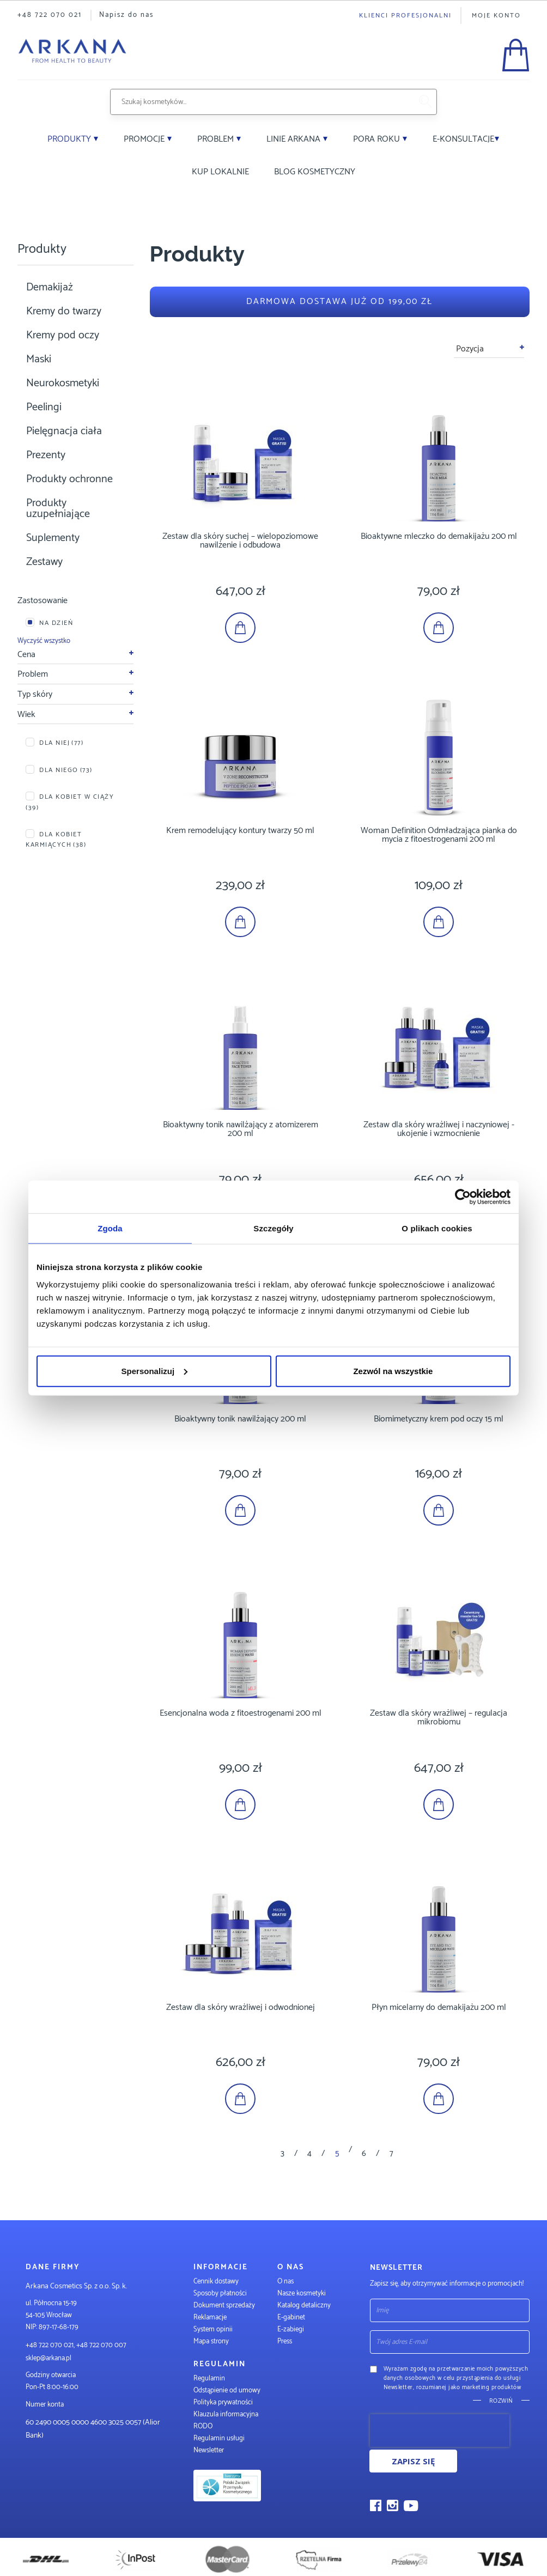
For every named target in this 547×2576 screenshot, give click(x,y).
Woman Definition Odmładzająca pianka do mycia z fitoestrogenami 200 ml (439, 835)
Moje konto (496, 15)
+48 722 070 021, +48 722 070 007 (76, 2345)
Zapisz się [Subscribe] (413, 2461)
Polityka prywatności (223, 2402)
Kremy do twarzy (63, 311)
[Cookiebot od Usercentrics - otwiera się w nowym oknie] (462, 1197)
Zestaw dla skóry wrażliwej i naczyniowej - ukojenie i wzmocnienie (438, 1129)
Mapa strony (211, 2341)
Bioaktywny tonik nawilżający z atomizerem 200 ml (240, 1129)
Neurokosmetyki (62, 383)
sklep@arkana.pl (48, 2358)
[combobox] (260, 101)
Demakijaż (49, 287)
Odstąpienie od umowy (226, 2390)
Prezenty (45, 455)
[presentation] (439, 2430)
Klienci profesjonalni (405, 15)
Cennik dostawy (216, 2281)
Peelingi (44, 407)
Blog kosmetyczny (314, 172)
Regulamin (209, 2378)
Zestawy (44, 562)
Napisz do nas (126, 15)
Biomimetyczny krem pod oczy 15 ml (438, 1419)
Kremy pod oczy (62, 335)
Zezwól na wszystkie (393, 1370)
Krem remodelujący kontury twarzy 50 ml (240, 830)
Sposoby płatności (220, 2293)
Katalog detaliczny (304, 2305)
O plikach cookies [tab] (437, 1228)
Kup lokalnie (220, 172)
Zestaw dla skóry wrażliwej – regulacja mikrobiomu (438, 1717)
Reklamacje (210, 2317)
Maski (38, 359)
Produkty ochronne (69, 479)
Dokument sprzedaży (224, 2305)
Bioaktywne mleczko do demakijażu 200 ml (439, 536)
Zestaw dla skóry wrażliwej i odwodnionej (240, 2007)
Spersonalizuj (154, 1370)
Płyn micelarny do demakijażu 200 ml (439, 2007)
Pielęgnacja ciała (64, 431)
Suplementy (53, 538)
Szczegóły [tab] (273, 1228)
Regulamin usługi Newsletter (219, 2444)
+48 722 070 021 (49, 15)
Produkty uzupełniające (58, 508)
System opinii (213, 2329)
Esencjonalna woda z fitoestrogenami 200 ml (240, 1713)
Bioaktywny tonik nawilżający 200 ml (240, 1419)
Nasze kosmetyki (301, 2293)
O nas (285, 2281)
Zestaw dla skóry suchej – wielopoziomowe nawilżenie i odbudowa (240, 540)
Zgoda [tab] (110, 1228)
